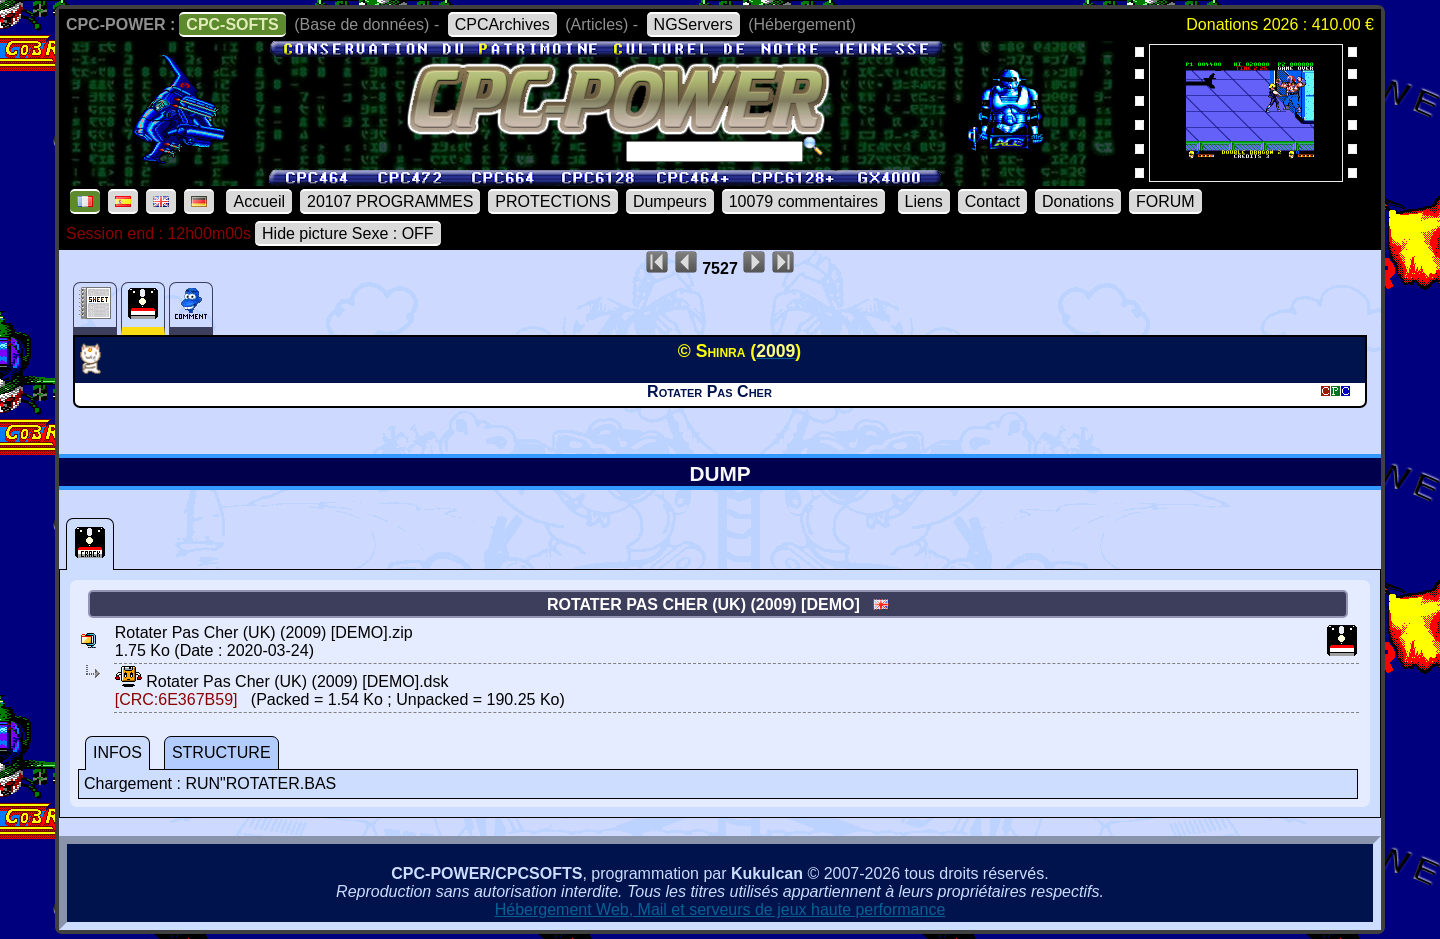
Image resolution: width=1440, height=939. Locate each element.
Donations (1078, 201)
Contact (992, 201)
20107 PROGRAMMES (390, 201)
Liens (924, 201)
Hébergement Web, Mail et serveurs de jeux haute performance (720, 909)
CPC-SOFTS (232, 24)
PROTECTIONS (553, 201)
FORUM (1165, 201)
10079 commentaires (803, 201)
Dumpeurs (670, 201)
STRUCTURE (221, 752)
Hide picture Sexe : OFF (348, 233)
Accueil (259, 201)
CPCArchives (502, 24)
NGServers (693, 24)
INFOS (117, 752)
